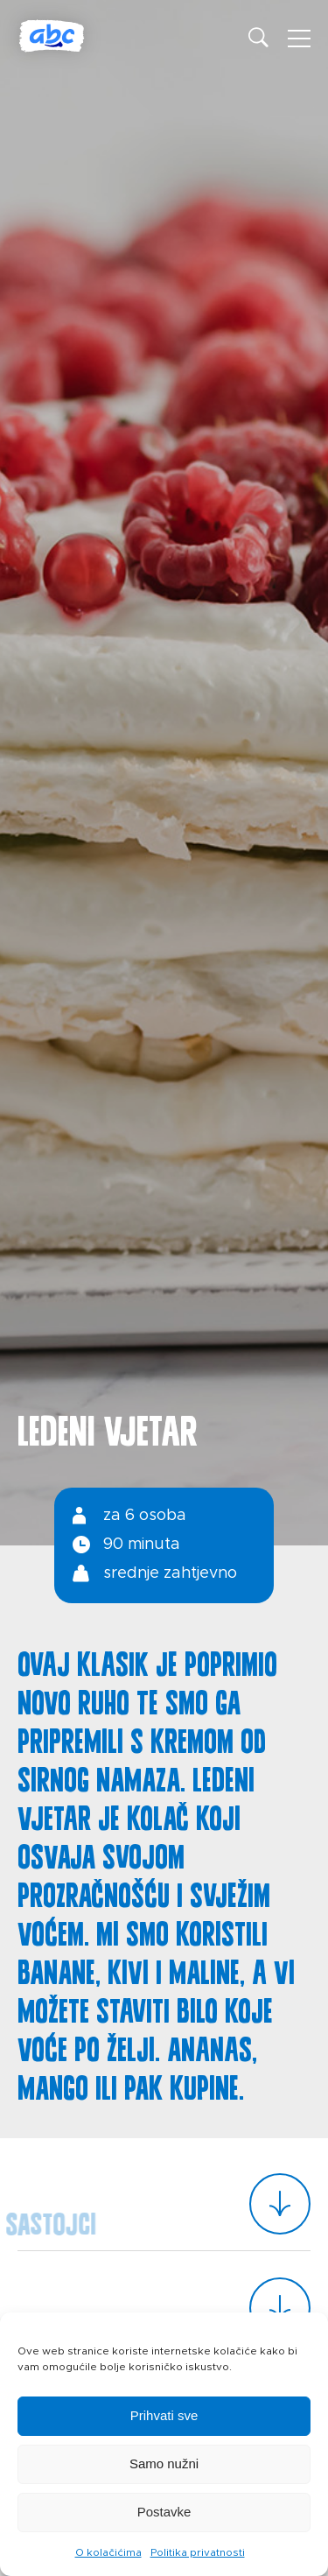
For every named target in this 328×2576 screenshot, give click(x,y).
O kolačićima (108, 2552)
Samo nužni (164, 2463)
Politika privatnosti (197, 2552)
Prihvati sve (164, 2415)
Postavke (164, 2511)
